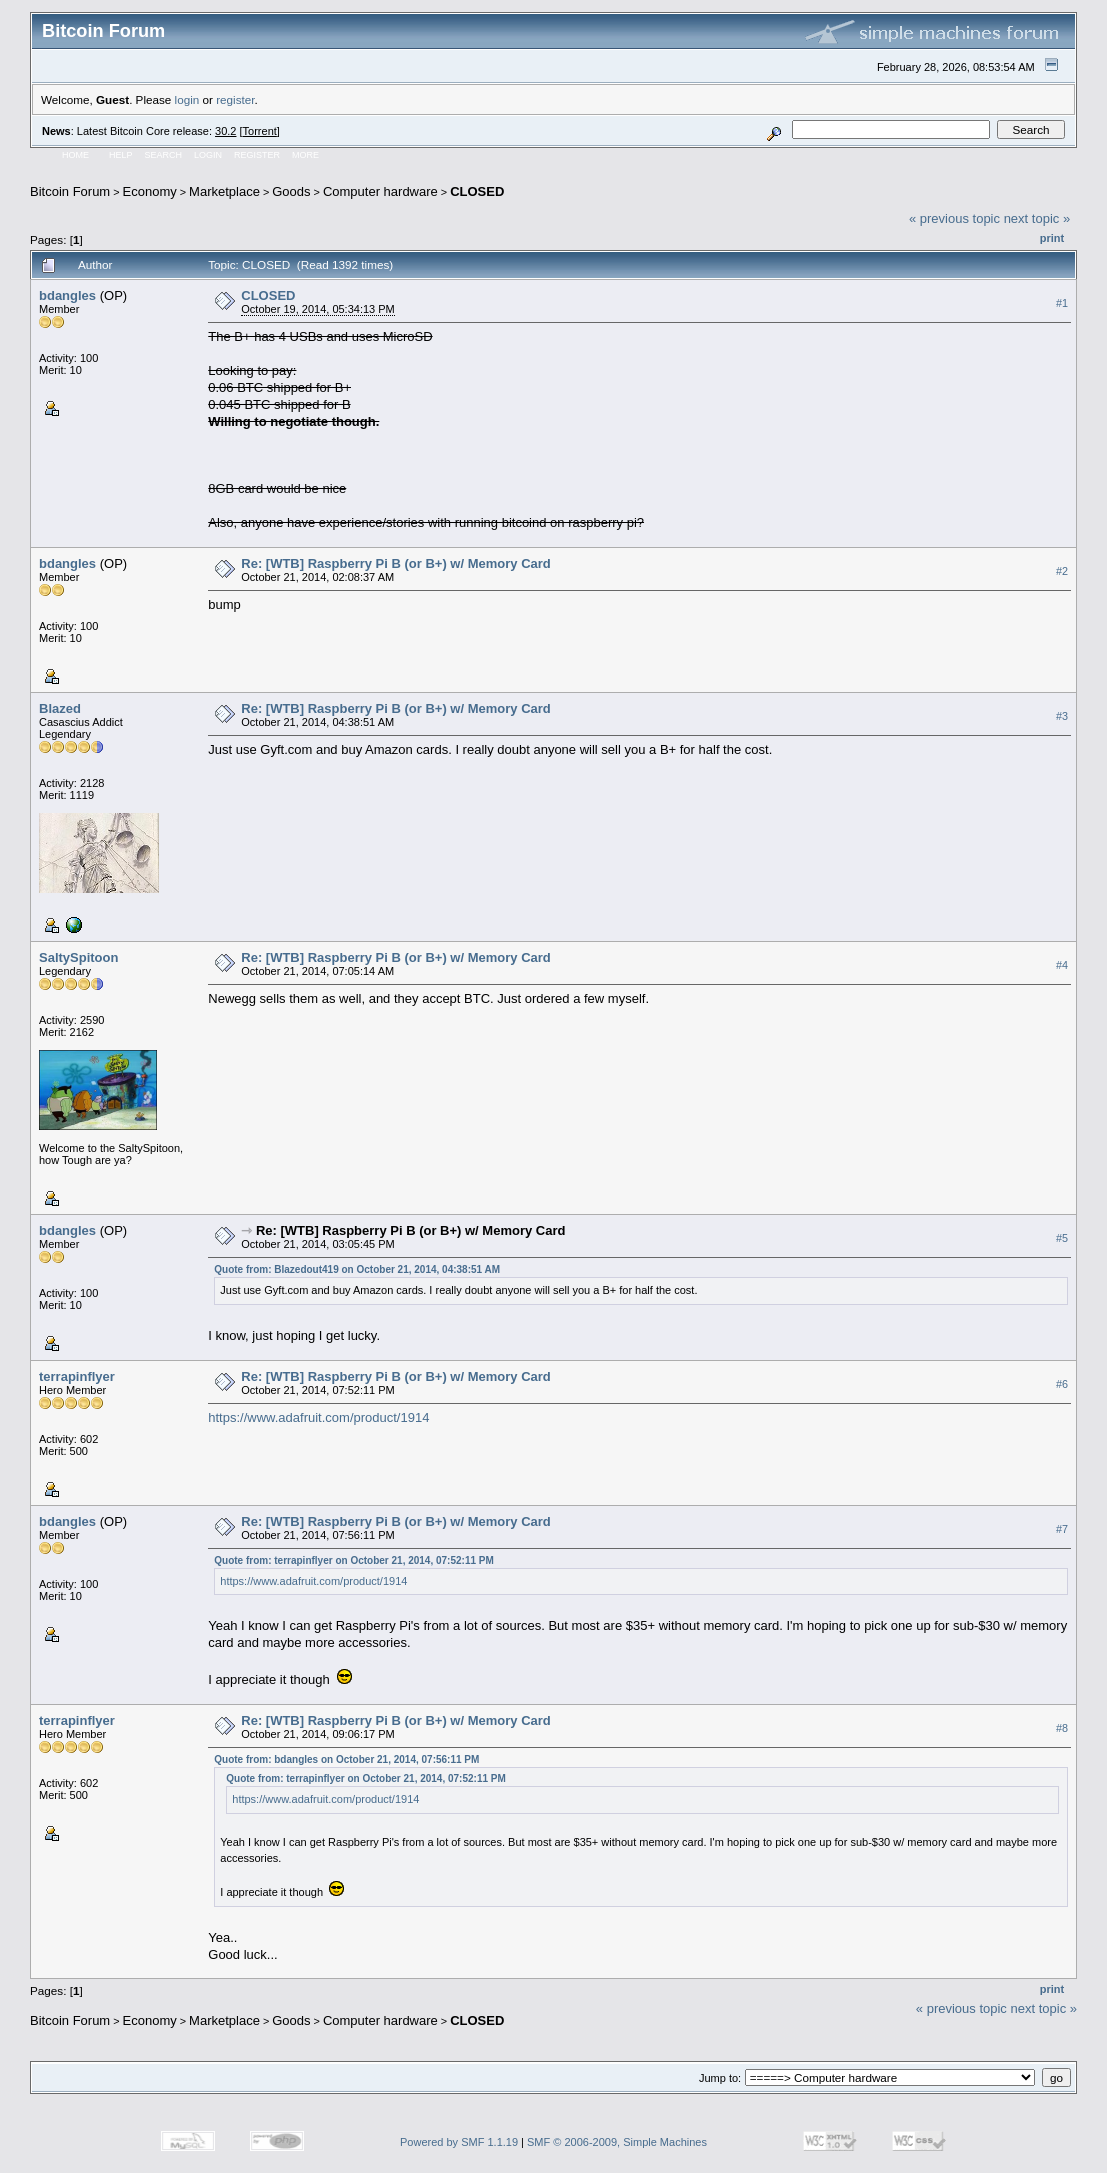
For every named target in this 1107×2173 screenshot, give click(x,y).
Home (75, 155)
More (305, 155)
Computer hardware (380, 191)
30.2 (225, 131)
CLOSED (477, 191)
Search (164, 155)
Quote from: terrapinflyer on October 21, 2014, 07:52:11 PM (354, 1560)
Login (208, 155)
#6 (1062, 1384)
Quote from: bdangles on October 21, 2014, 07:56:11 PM (346, 1759)
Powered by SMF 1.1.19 (459, 2142)
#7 (1062, 1529)
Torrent (260, 131)
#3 (1062, 716)
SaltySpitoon (78, 957)
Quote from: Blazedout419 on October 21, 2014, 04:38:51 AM (357, 1269)
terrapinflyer (77, 1376)
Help (121, 155)
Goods (291, 191)
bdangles (67, 295)
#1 (1062, 303)
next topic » (1037, 218)
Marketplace (224, 191)
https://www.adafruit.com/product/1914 (318, 1417)
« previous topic (954, 218)
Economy (150, 191)
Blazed (60, 708)
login (187, 99)
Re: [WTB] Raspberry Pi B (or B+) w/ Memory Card (396, 563)
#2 (1062, 571)
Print (1052, 238)
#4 (1062, 965)
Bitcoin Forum (70, 191)
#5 (1062, 1238)
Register (257, 155)
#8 (1062, 1729)
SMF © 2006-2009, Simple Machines (617, 2142)
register (235, 99)
